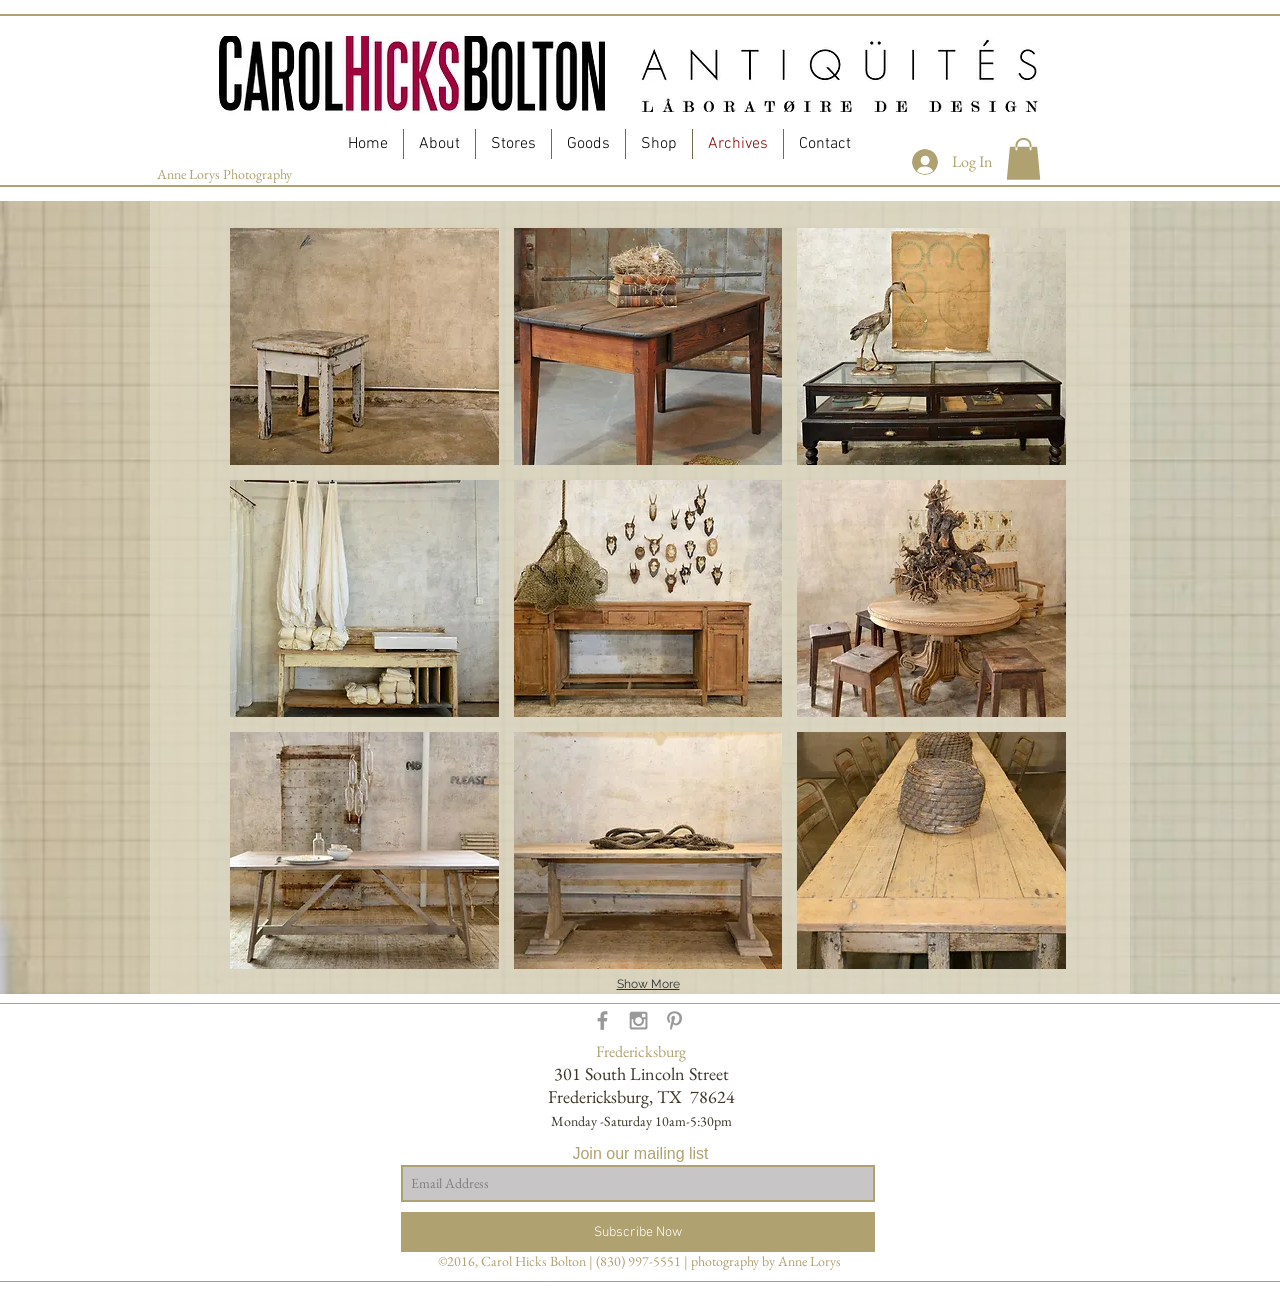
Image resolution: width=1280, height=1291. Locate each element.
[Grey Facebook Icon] (602, 1020)
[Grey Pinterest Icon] (674, 1020)
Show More (648, 984)
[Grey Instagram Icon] (638, 1020)
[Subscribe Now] (638, 1232)
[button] (1023, 159)
